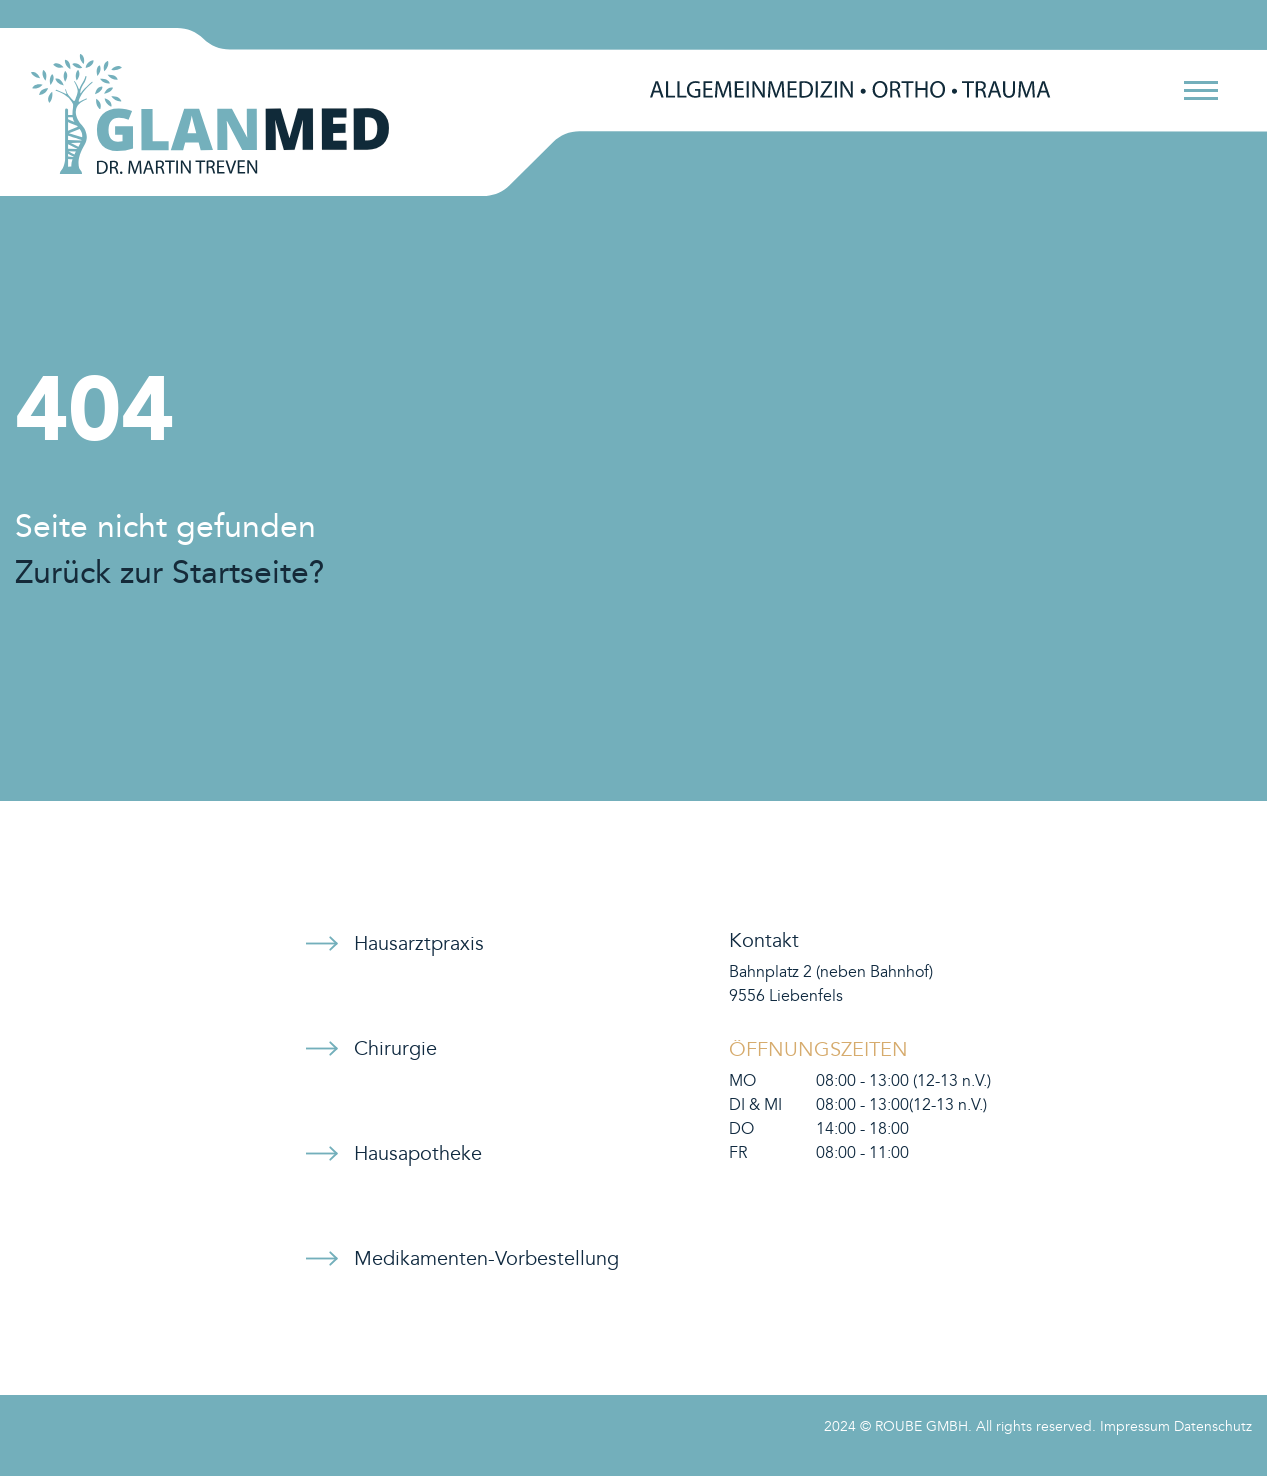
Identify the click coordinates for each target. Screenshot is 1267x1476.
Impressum (1135, 1427)
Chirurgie (395, 1049)
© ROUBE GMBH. (916, 1427)
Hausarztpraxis (419, 944)
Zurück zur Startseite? (169, 573)
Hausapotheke (418, 1154)
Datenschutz (1213, 1427)
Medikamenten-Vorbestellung (486, 1259)
